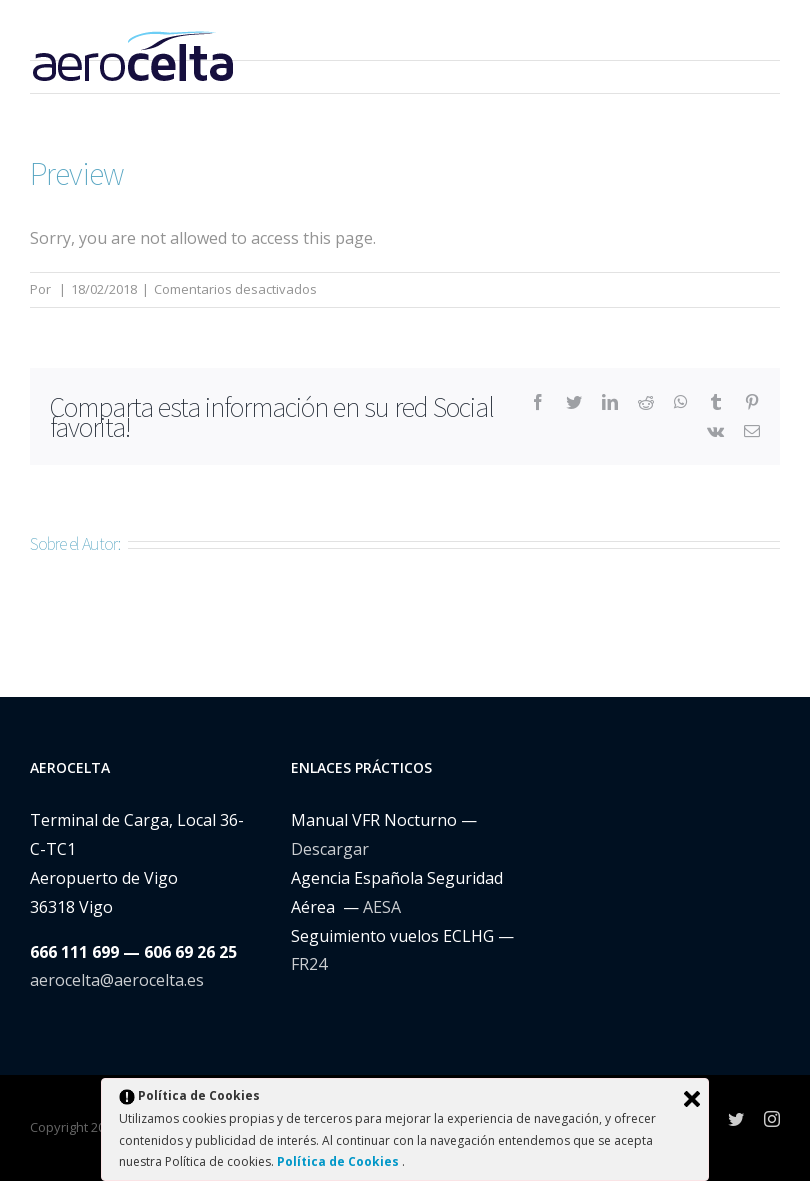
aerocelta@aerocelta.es (117, 980)
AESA (382, 907)
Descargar (330, 849)
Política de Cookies (339, 1161)
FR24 (309, 964)
